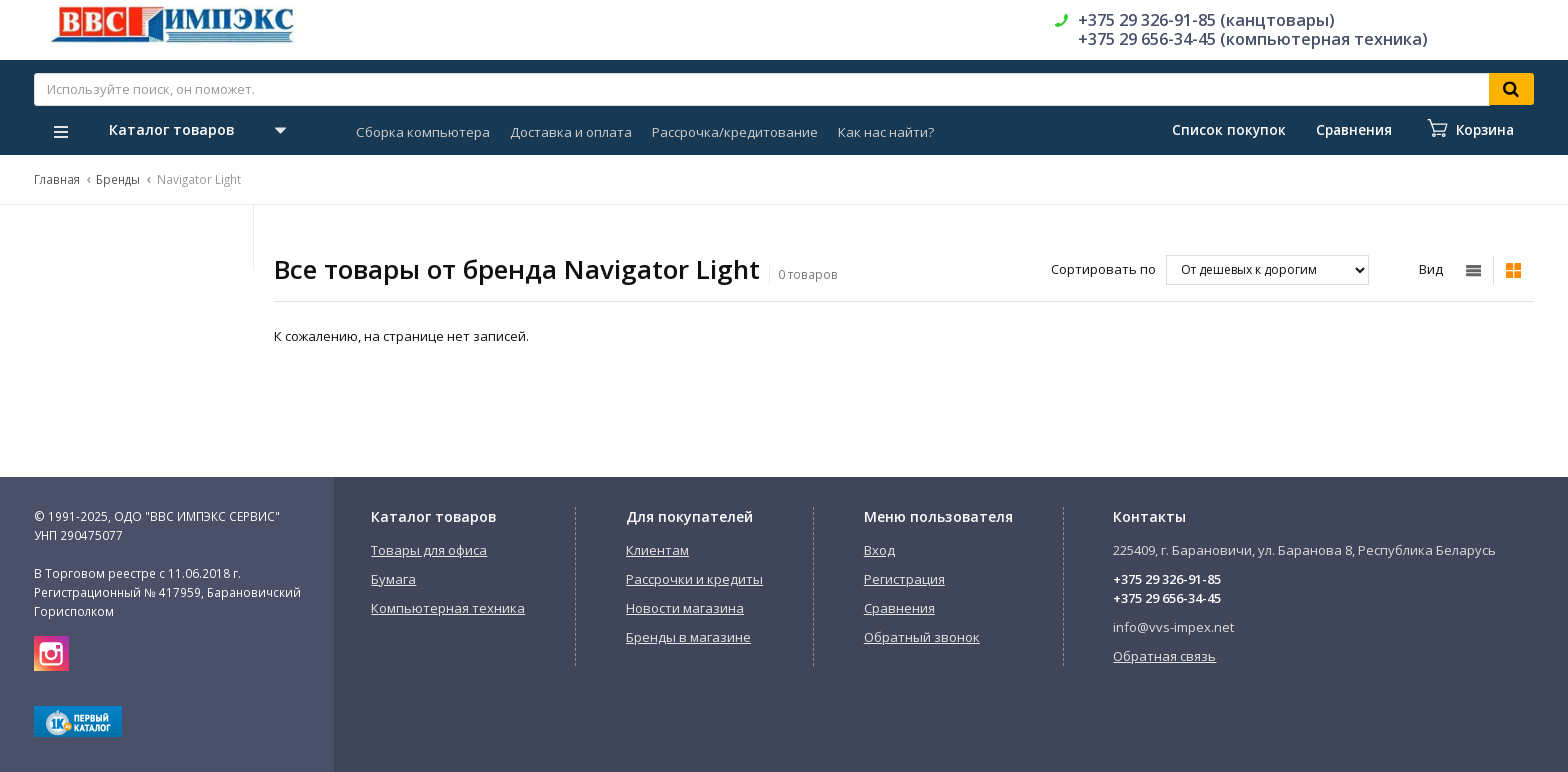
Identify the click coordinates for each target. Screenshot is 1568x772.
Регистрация (904, 579)
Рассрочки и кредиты (694, 579)
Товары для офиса (429, 550)
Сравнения (899, 608)
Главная (57, 179)
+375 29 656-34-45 (1167, 598)
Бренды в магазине (688, 637)
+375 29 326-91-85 (1167, 579)
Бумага (393, 579)
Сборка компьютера (423, 132)
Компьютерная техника (448, 608)
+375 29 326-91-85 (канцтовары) (1206, 20)
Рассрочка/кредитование (735, 132)
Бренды (118, 179)
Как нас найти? (886, 132)
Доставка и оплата (571, 132)
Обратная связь (1164, 656)
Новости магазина (685, 608)
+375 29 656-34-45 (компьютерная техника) (1253, 39)
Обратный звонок (922, 637)
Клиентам (657, 550)
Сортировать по (1103, 269)
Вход (879, 550)
